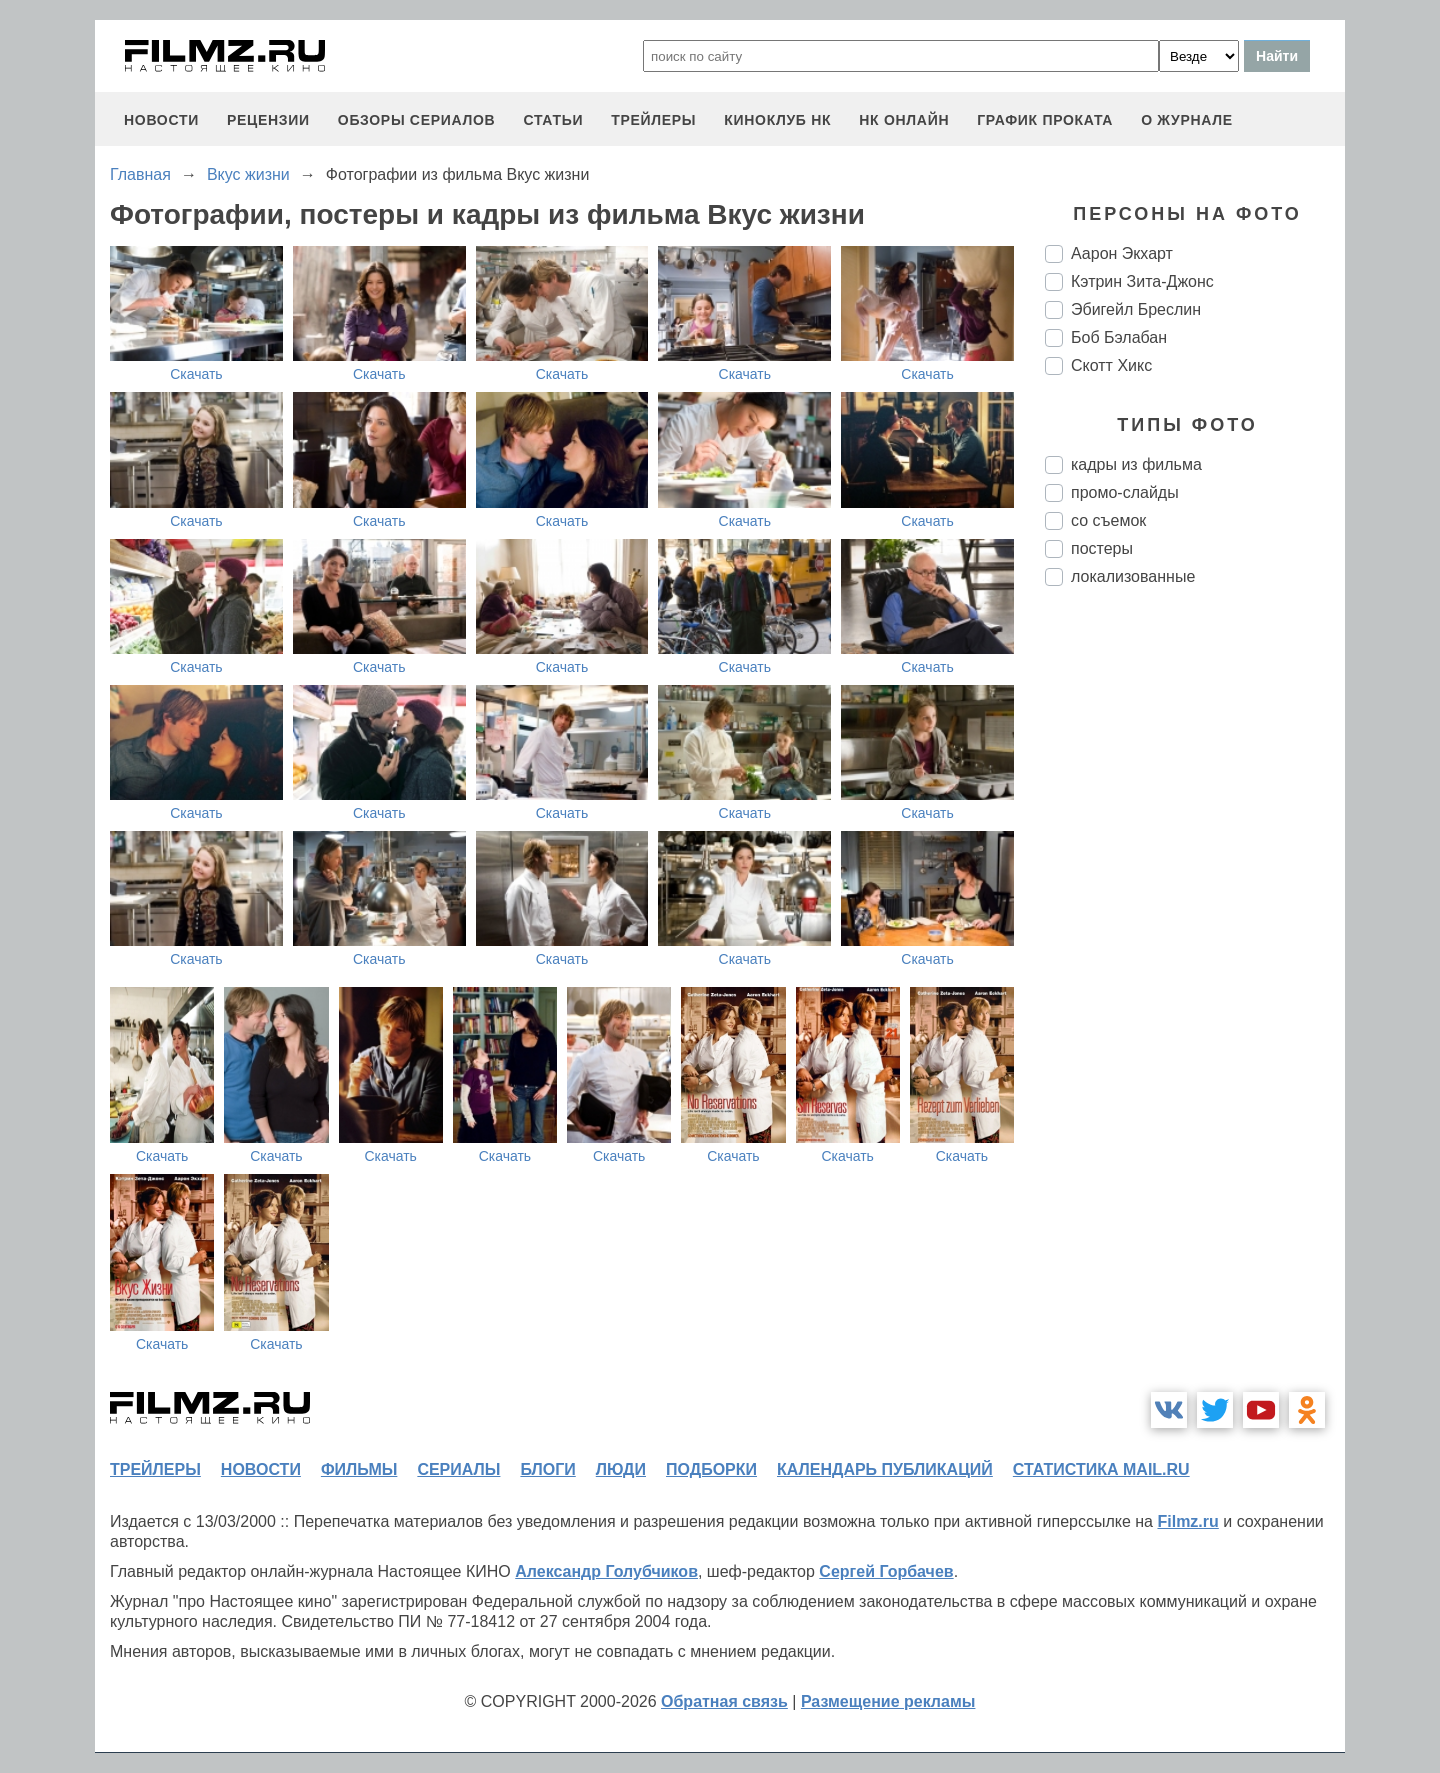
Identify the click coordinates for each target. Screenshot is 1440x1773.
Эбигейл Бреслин (1136, 309)
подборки (711, 1469)
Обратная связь (724, 1701)
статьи (553, 120)
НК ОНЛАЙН (904, 120)
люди (621, 1469)
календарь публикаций (885, 1469)
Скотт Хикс (1111, 365)
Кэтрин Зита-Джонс (1142, 281)
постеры (1102, 548)
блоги (547, 1469)
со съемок (1108, 520)
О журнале (1187, 120)
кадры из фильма (1136, 464)
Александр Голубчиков (606, 1571)
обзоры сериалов (417, 120)
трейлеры (653, 120)
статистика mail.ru (1101, 1469)
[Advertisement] (1195, 936)
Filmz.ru (1187, 1521)
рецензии (268, 120)
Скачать (196, 374)
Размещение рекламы (888, 1701)
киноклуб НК (777, 120)
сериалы (458, 1469)
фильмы (359, 1469)
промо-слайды (1125, 492)
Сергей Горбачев (886, 1571)
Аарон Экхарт (1122, 253)
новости (161, 120)
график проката (1045, 120)
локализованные (1133, 576)
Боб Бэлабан (1119, 337)
